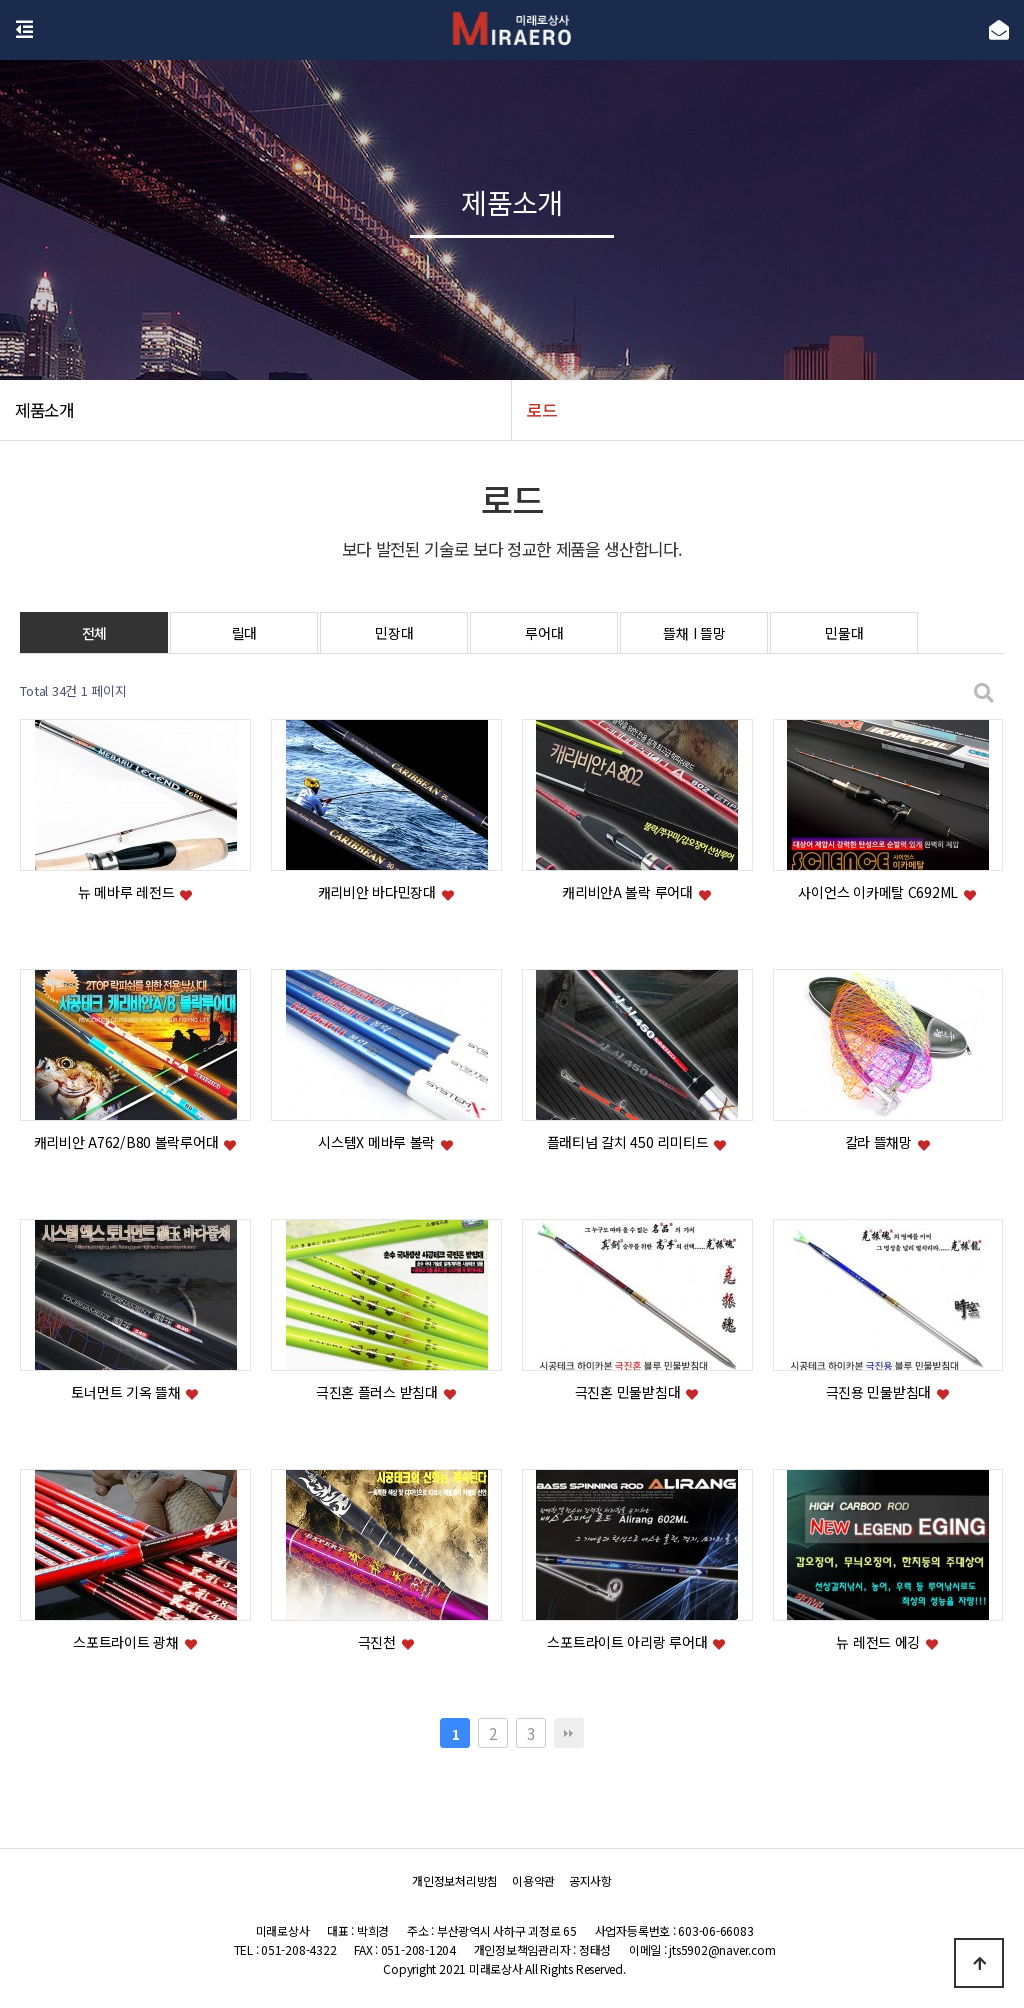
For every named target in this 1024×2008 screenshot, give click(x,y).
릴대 (244, 633)
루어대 (544, 633)
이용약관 (533, 1881)
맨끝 (569, 1733)
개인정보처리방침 (455, 1881)
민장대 (394, 633)
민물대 (844, 633)
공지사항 (590, 1881)
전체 (94, 633)
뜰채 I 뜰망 (694, 633)
